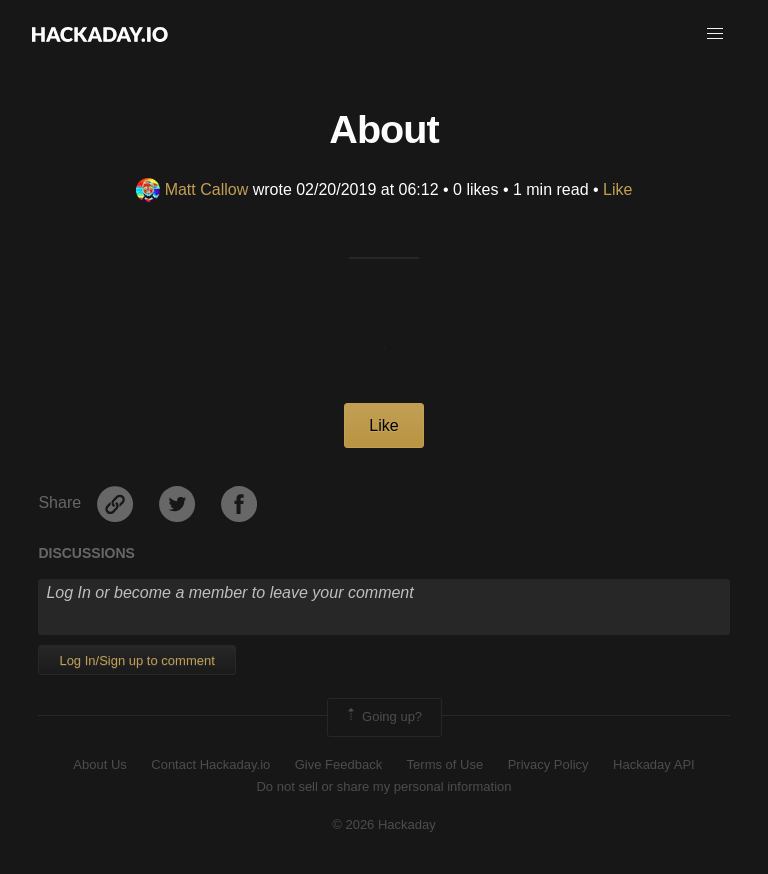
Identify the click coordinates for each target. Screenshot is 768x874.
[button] (715, 34)
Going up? (383, 717)
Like (617, 189)
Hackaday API (654, 764)
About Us (99, 764)
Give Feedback (338, 764)
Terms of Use (445, 764)
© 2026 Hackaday (384, 824)
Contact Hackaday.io (210, 764)
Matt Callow (192, 189)
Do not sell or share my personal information (383, 786)
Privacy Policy (548, 764)
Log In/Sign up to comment (136, 660)
